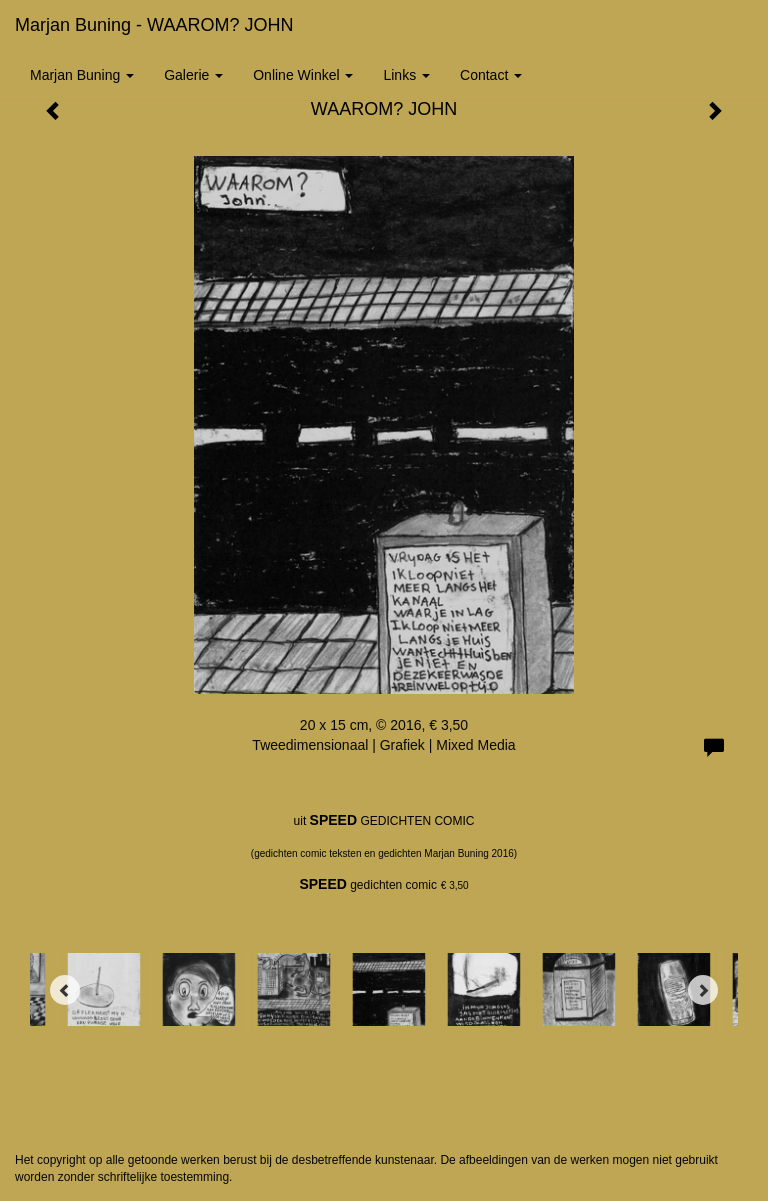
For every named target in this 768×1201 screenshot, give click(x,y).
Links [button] (406, 75)
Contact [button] (491, 75)
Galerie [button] (193, 75)
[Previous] (65, 990)
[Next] (703, 990)
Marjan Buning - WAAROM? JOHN (154, 25)
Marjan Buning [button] (82, 75)
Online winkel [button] (303, 75)
